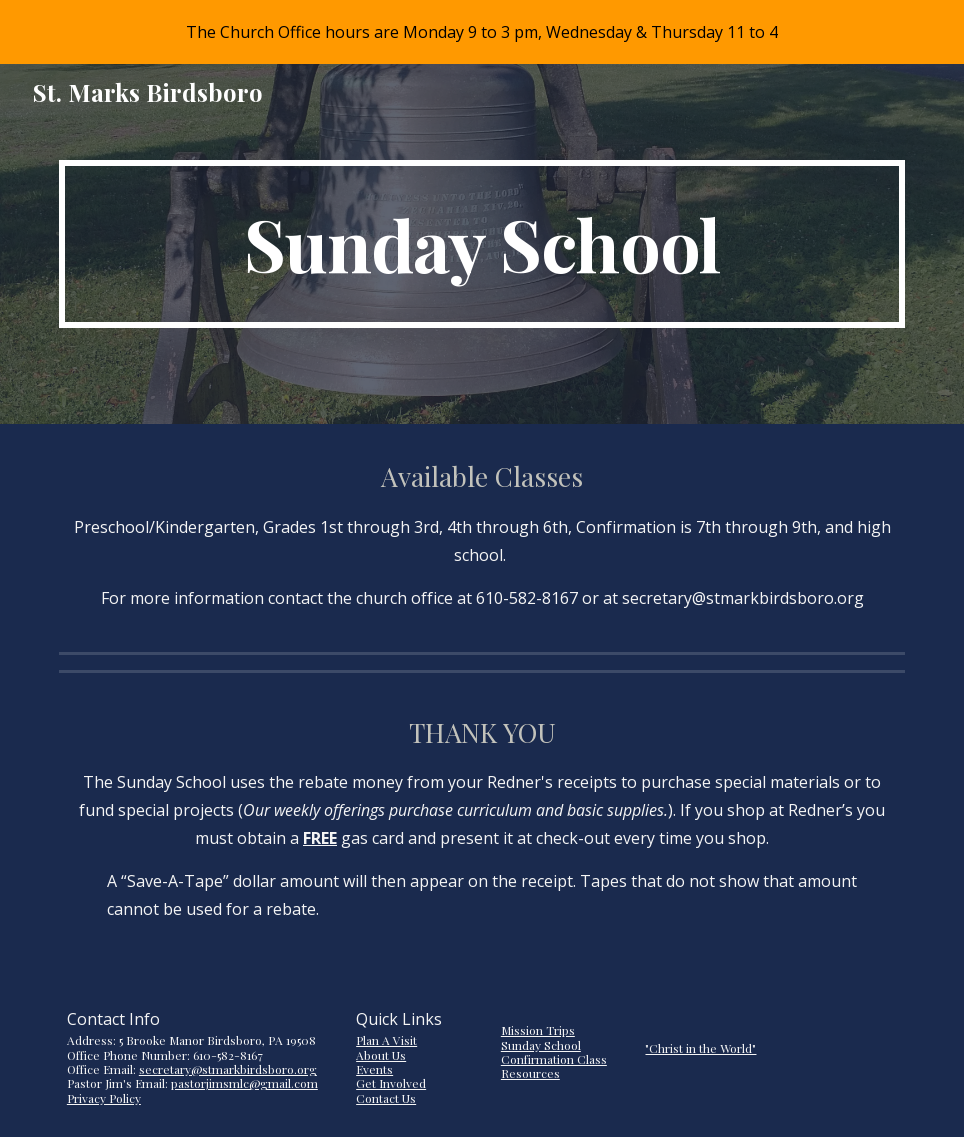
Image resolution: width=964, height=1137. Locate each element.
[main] (482, 244)
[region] (482, 32)
